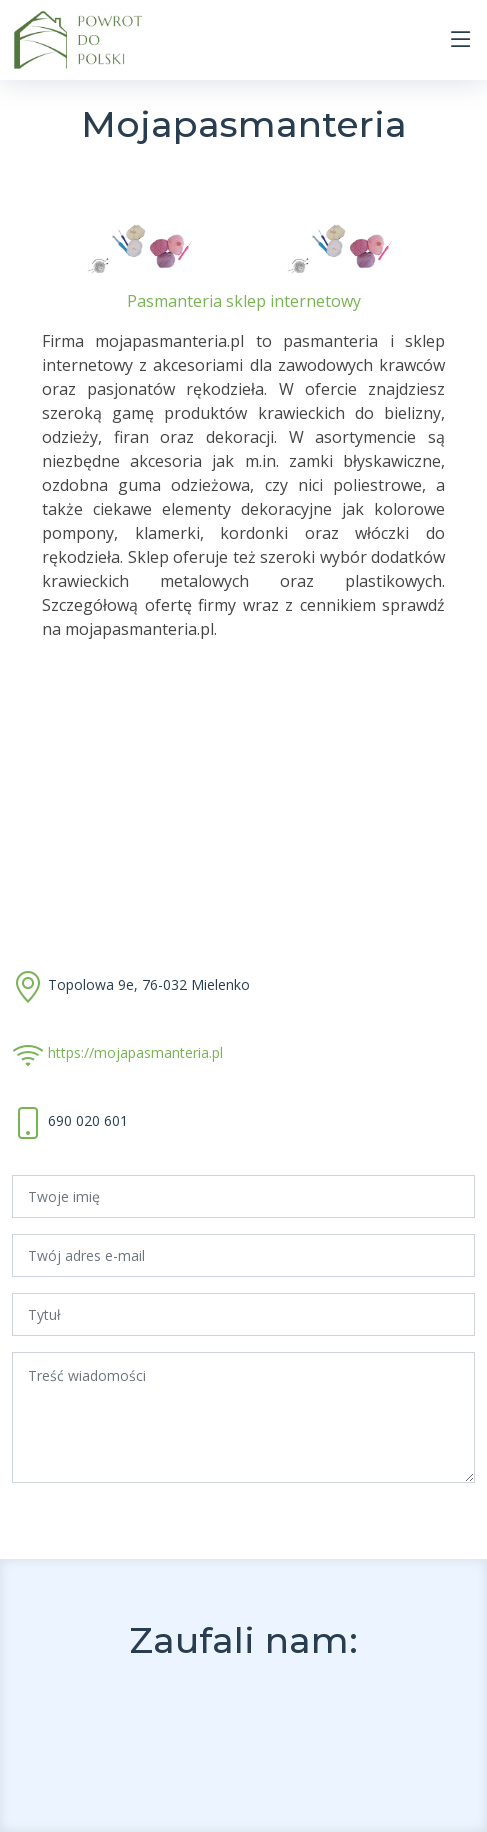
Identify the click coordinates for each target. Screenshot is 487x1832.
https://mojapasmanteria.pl (135, 1052)
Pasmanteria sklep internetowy (244, 301)
